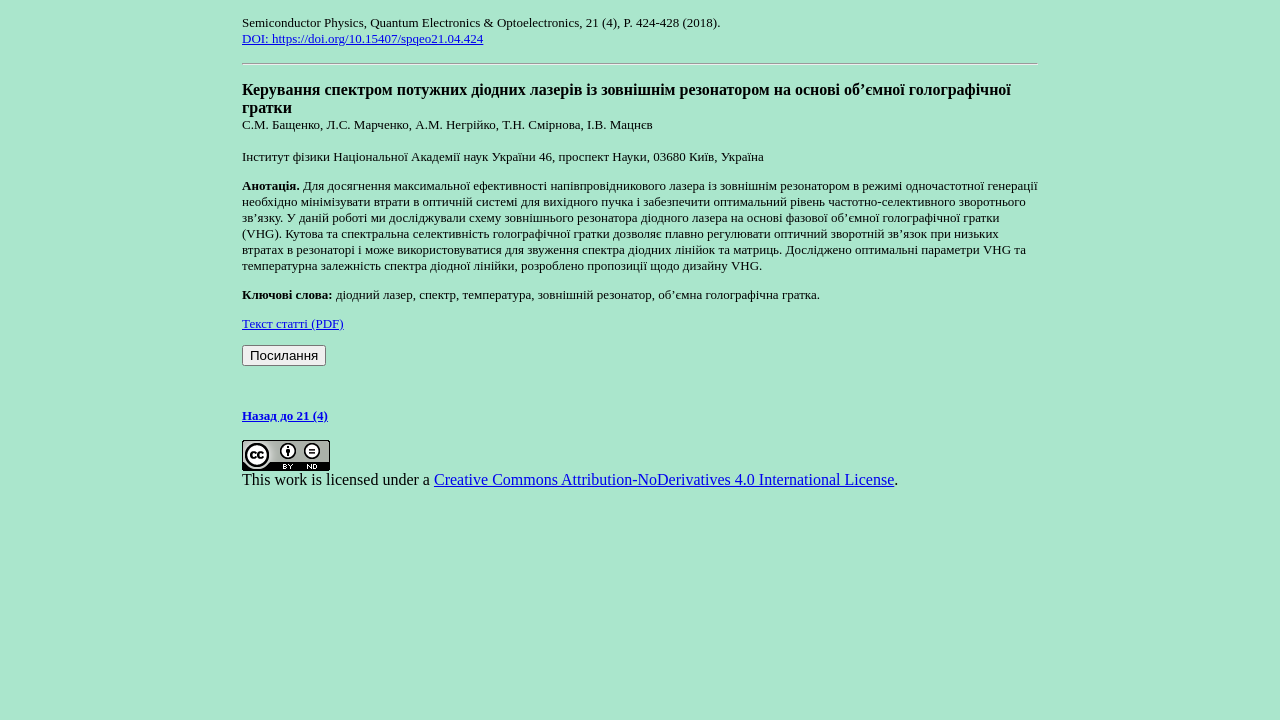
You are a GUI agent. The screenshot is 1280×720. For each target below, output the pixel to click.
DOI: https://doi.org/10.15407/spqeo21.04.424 (362, 38)
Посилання (284, 355)
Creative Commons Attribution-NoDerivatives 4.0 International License (664, 479)
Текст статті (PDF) (293, 323)
